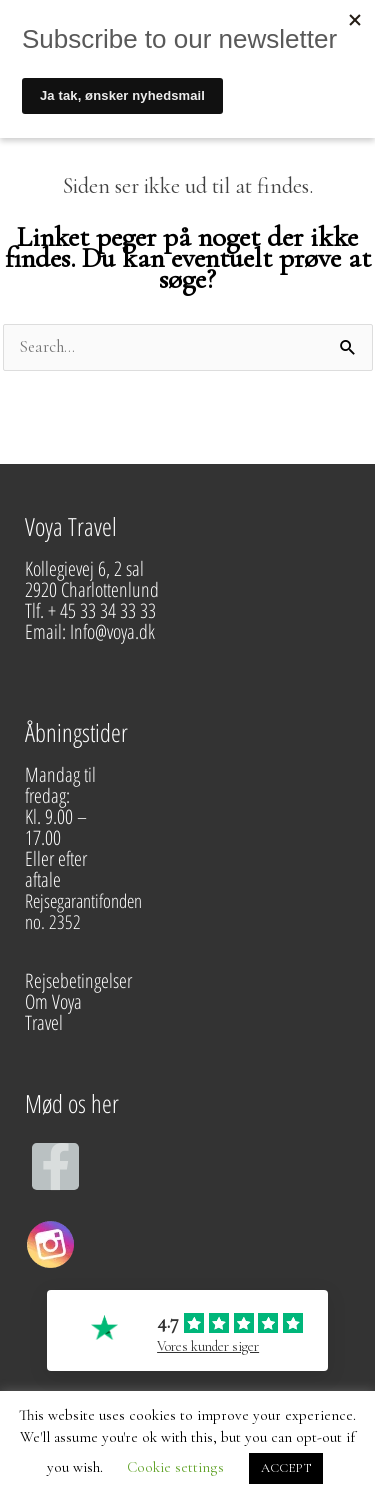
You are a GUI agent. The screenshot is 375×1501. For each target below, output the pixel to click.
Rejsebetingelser (78, 980)
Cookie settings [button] (175, 1467)
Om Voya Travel (53, 1012)
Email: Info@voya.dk (92, 631)
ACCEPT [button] (286, 1468)
